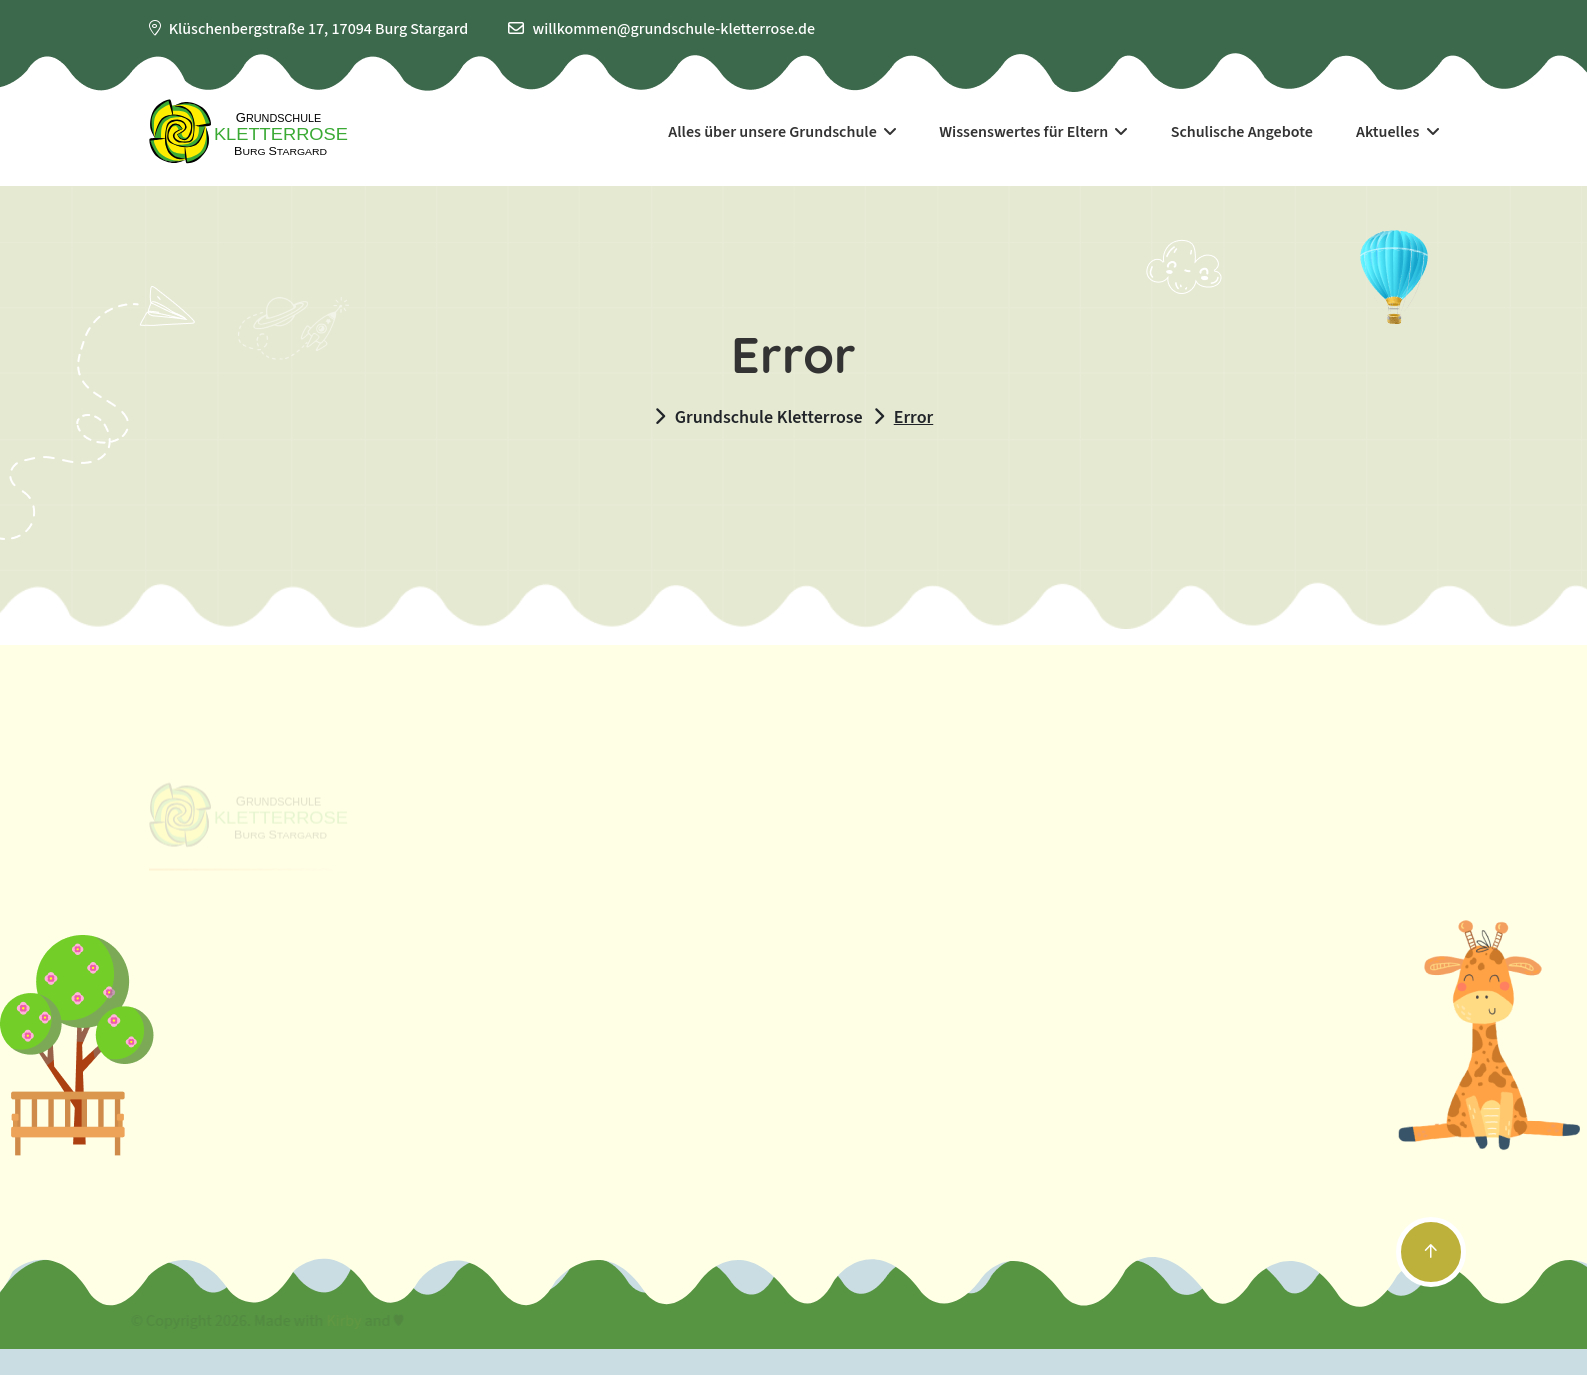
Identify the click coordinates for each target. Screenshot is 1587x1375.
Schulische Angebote (1242, 132)
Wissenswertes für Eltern (1033, 132)
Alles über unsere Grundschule (782, 132)
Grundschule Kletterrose (769, 417)
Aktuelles (1397, 132)
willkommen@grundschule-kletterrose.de (673, 29)
